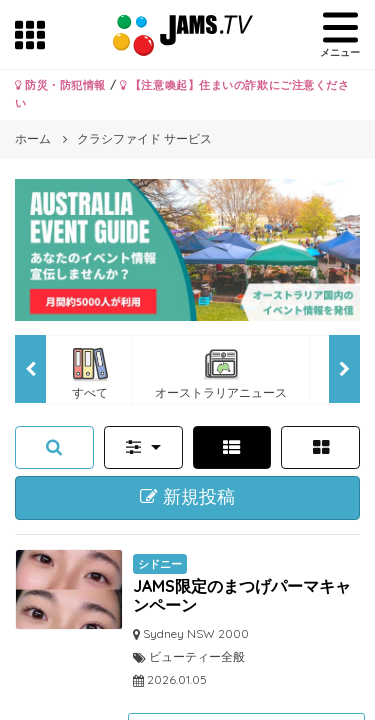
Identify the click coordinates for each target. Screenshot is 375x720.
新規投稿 (187, 497)
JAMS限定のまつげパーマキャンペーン (242, 595)
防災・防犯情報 (60, 85)
